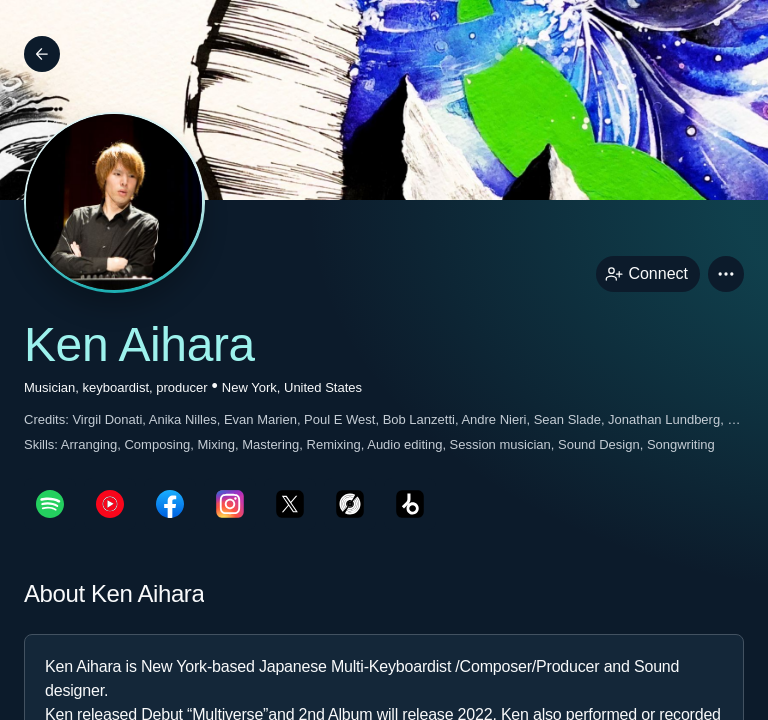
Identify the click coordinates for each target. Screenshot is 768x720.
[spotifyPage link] (50, 504)
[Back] (42, 54)
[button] (726, 274)
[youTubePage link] (110, 504)
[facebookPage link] (170, 504)
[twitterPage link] (290, 504)
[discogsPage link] (350, 504)
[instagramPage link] (230, 504)
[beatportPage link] (410, 504)
